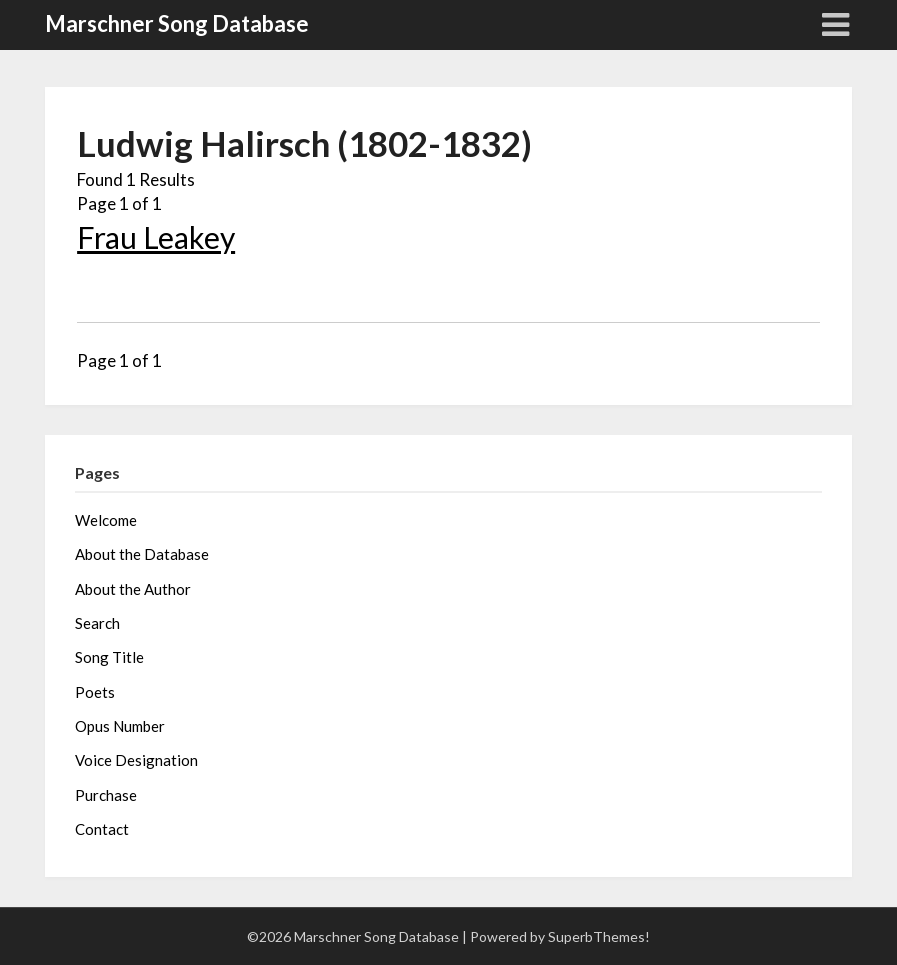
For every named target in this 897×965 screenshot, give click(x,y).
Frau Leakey (156, 237)
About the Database (142, 554)
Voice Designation (136, 760)
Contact (102, 829)
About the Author (133, 589)
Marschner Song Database (177, 23)
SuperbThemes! (599, 936)
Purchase (106, 795)
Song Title (109, 657)
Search (97, 623)
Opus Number (120, 726)
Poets (95, 692)
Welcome (106, 520)
